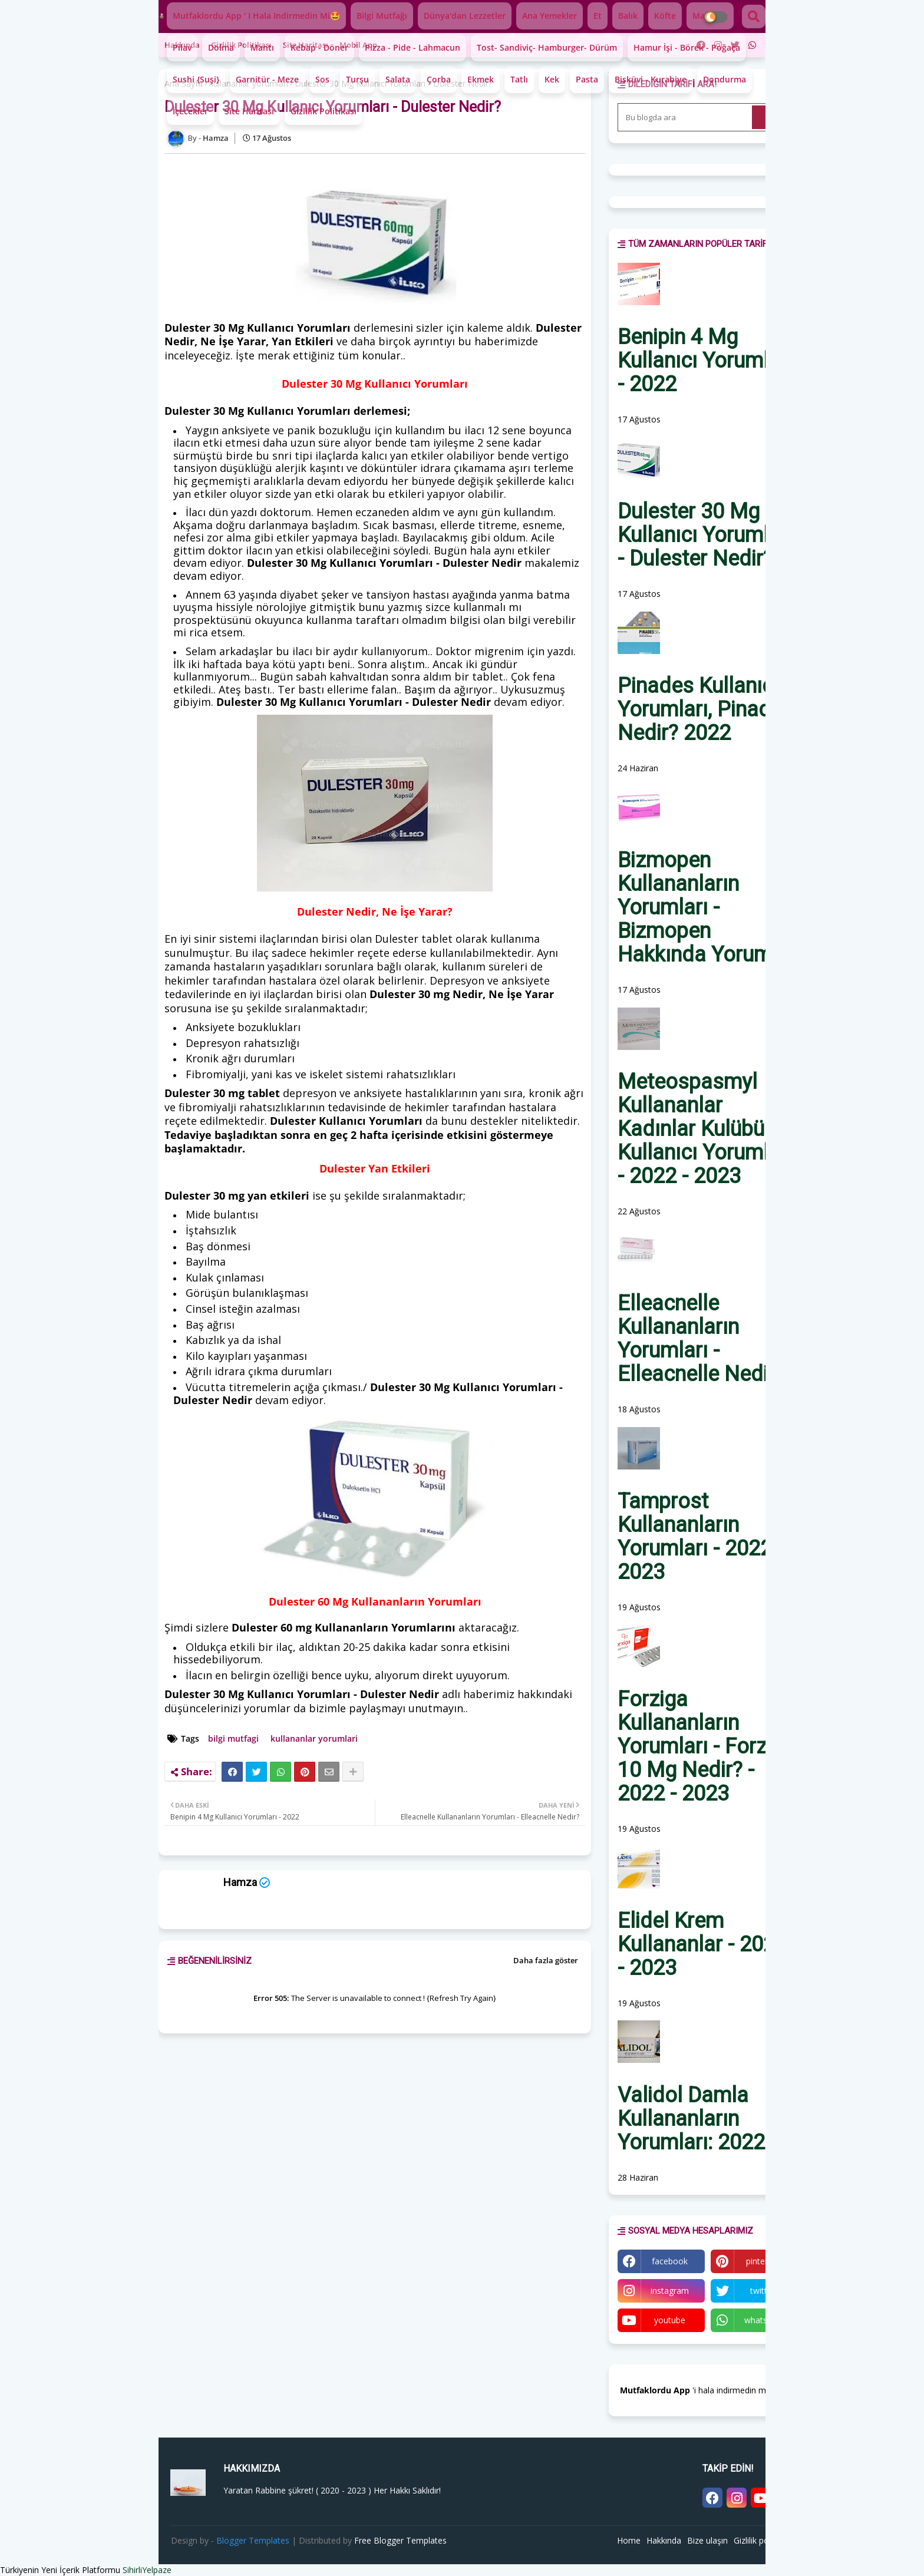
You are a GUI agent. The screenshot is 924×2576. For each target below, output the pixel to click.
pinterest (763, 2261)
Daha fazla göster (545, 1960)
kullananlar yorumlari (314, 1738)
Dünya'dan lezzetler (465, 15)
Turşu (357, 79)
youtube (669, 2320)
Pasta (587, 79)
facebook (670, 2261)
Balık (628, 15)
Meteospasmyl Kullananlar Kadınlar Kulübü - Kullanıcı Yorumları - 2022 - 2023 (705, 1128)
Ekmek (480, 79)
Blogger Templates (252, 2540)
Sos (322, 79)
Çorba (439, 79)
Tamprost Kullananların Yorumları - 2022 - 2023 (701, 1536)
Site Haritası (249, 111)
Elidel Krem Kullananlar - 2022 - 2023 (702, 1944)
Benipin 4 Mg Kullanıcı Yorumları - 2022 (705, 361)
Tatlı (519, 79)
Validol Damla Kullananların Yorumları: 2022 (691, 2119)
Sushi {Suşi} (196, 79)
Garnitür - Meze (267, 79)
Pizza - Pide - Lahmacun (412, 47)
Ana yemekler (549, 15)
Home (629, 2540)
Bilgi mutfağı (382, 15)
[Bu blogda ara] (686, 117)
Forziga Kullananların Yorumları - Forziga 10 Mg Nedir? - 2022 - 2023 (706, 1746)
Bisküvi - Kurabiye (651, 79)
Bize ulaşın (707, 2540)
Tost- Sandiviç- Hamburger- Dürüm (547, 47)
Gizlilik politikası (241, 44)
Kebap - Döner (319, 47)
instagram (670, 2290)
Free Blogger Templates (400, 2540)
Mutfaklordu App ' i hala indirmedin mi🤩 (256, 15)
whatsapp (762, 2320)
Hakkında (663, 2540)
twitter (762, 2290)
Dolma (221, 47)
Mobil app (358, 44)
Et (597, 15)
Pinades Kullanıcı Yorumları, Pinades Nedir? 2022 (705, 709)
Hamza (240, 1882)
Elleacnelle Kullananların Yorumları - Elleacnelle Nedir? (701, 1338)
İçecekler (190, 111)
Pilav (182, 47)
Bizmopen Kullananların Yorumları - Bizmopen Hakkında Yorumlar (707, 907)
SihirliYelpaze (147, 2569)
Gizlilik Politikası (324, 111)
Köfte (665, 15)
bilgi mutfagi (233, 1738)
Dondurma (724, 79)
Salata (397, 79)
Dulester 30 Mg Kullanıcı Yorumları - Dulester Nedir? (705, 535)
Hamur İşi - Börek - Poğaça (686, 47)
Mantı (262, 47)
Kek (551, 79)
